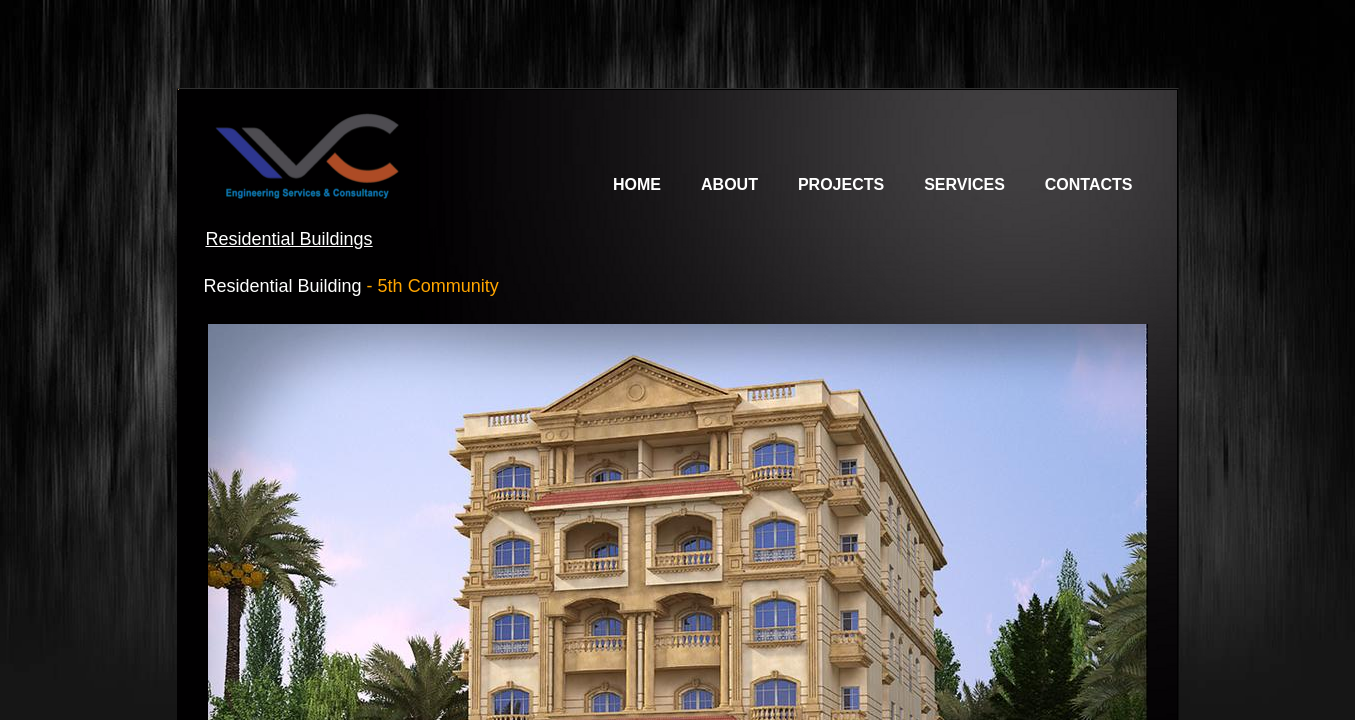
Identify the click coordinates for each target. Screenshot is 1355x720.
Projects (841, 184)
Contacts (1089, 184)
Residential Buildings (289, 239)
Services (964, 184)
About (729, 184)
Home (637, 184)
